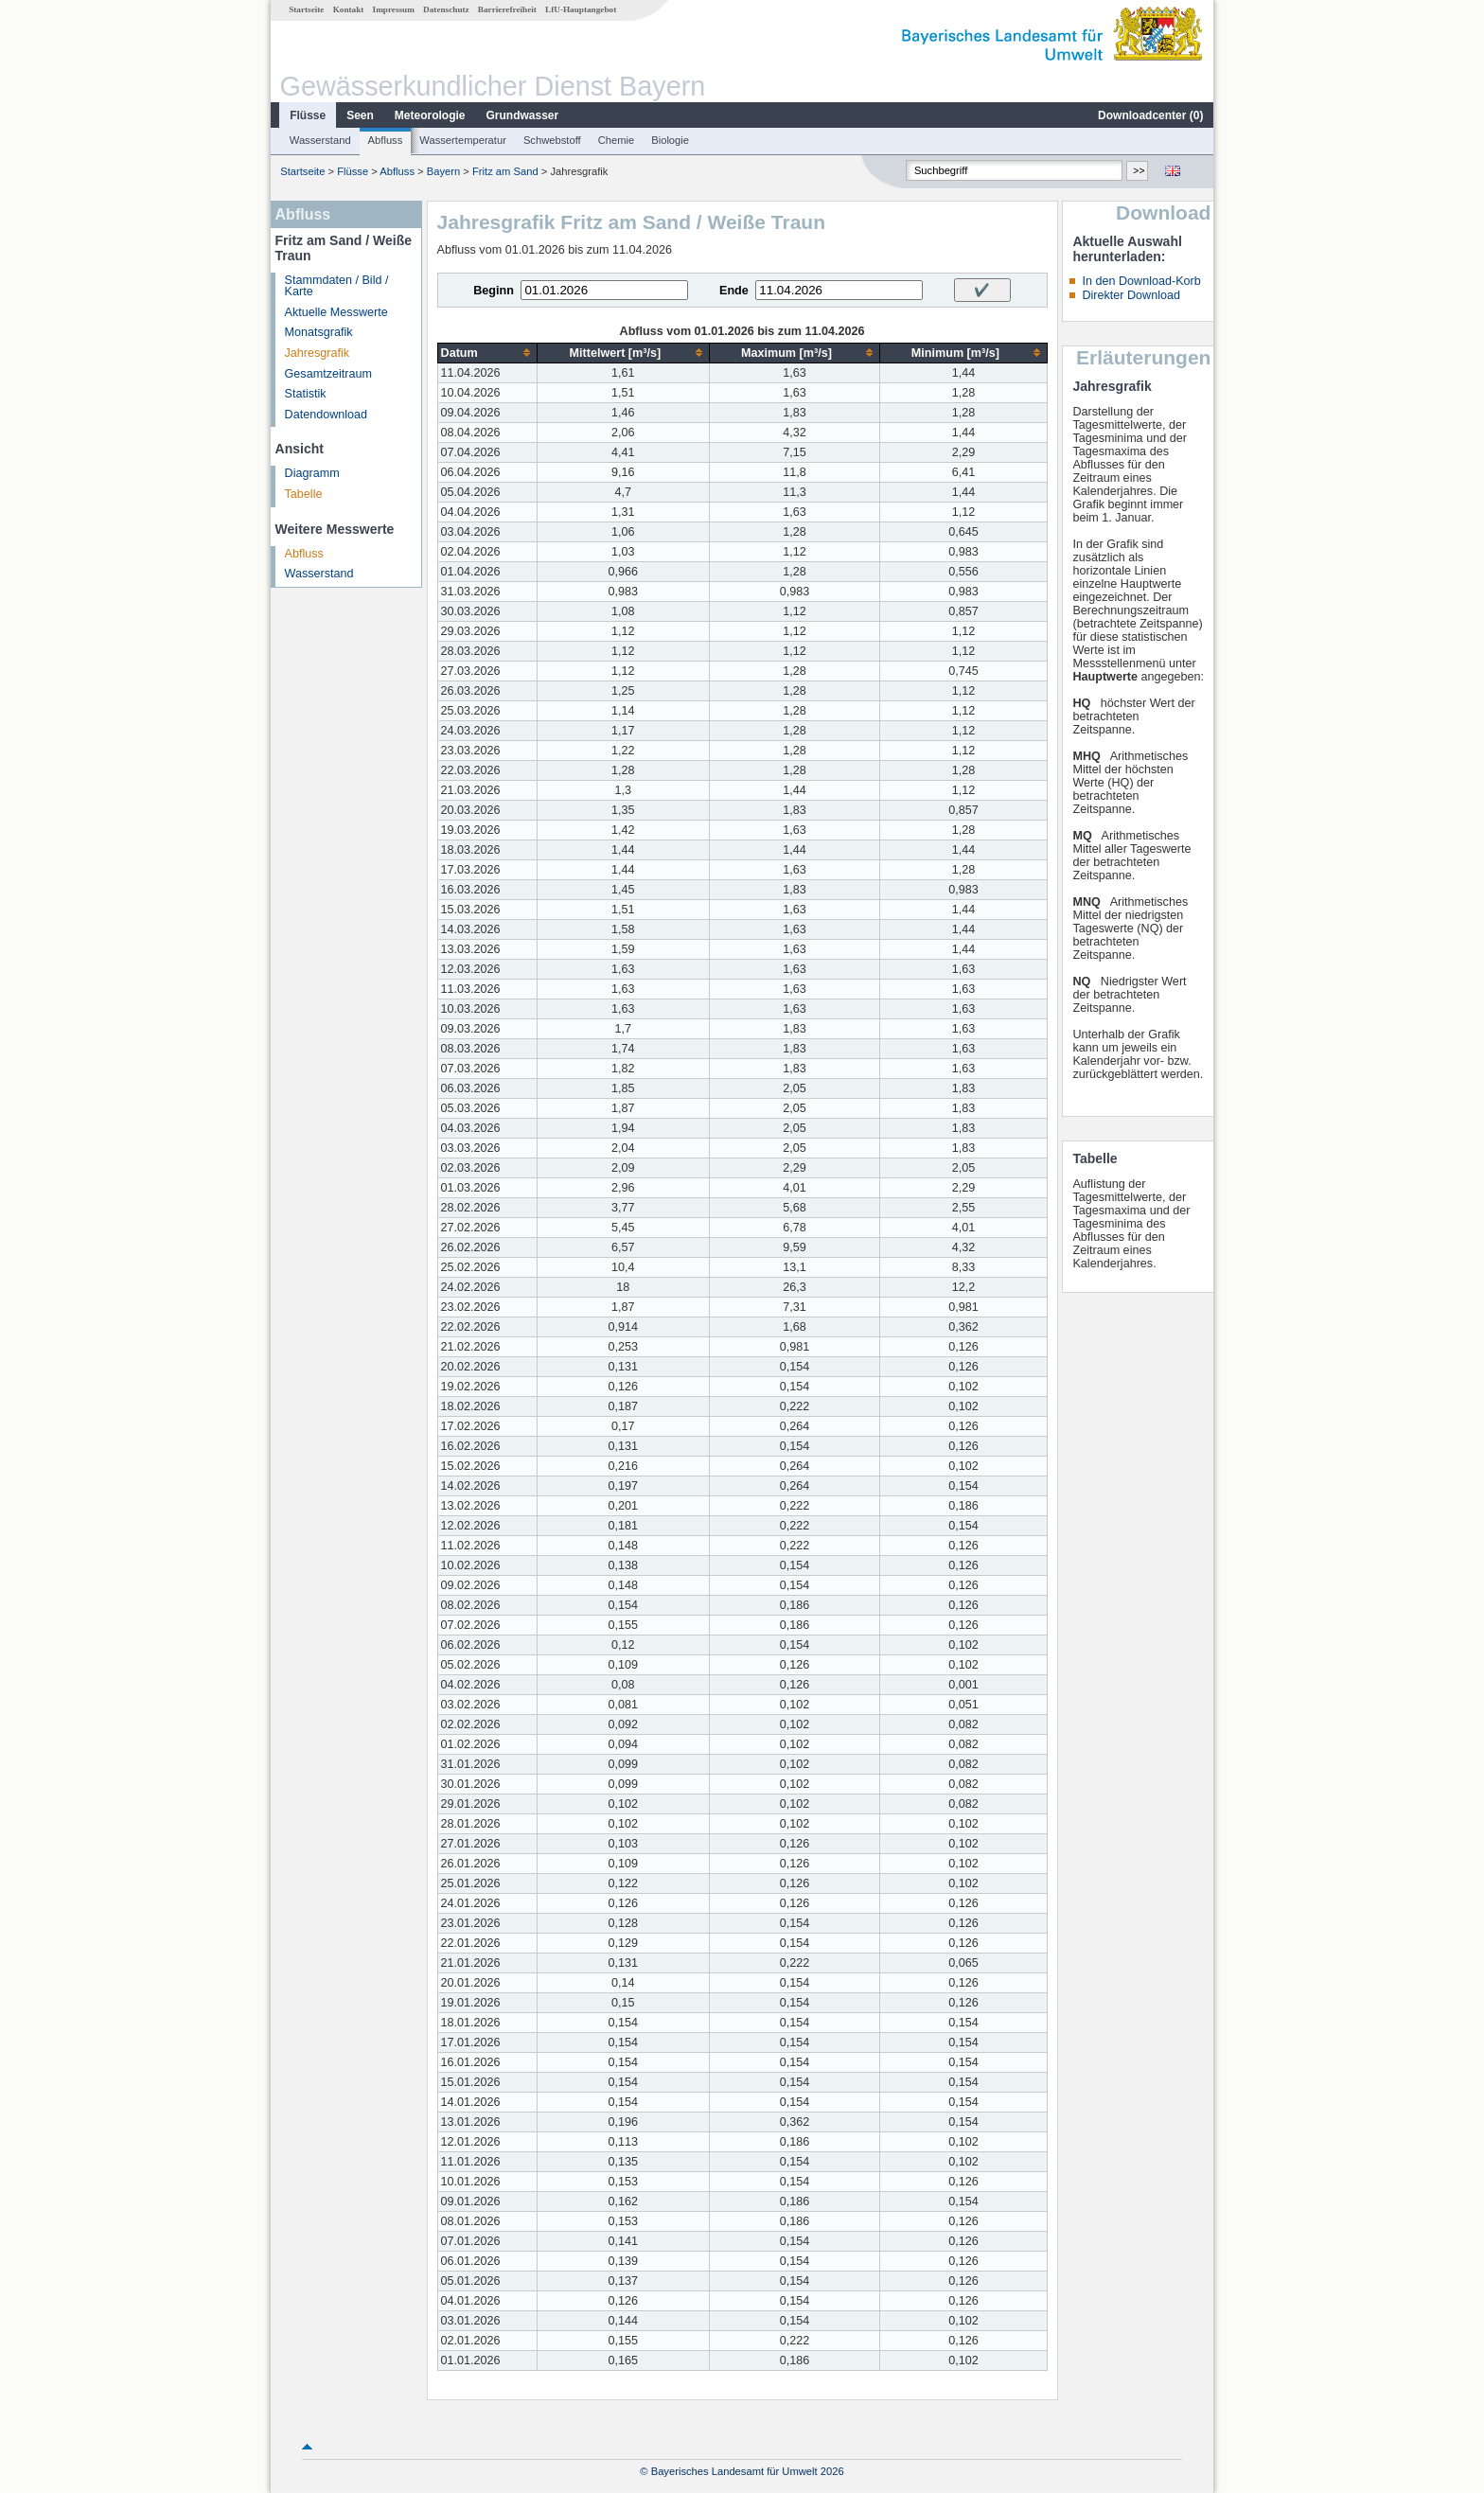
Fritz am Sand (505, 171)
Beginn (493, 290)
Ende (734, 290)
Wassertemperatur (462, 140)
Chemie (616, 140)
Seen (360, 115)
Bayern (443, 171)
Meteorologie (430, 115)
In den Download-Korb (1141, 281)
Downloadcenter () (1150, 115)
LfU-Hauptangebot (580, 9)
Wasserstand (320, 140)
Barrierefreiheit (507, 9)
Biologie (670, 140)
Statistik (306, 393)
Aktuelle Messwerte (336, 312)
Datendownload (326, 414)
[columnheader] (487, 352)
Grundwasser (522, 115)
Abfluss (385, 140)
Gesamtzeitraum (328, 373)
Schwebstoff (552, 140)
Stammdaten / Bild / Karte (337, 286)
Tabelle (304, 494)
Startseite (306, 9)
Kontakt (348, 9)
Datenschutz (446, 9)
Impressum (394, 9)
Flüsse (308, 115)
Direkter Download (1131, 295)
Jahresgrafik (317, 353)
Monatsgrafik (319, 332)
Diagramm (312, 473)
